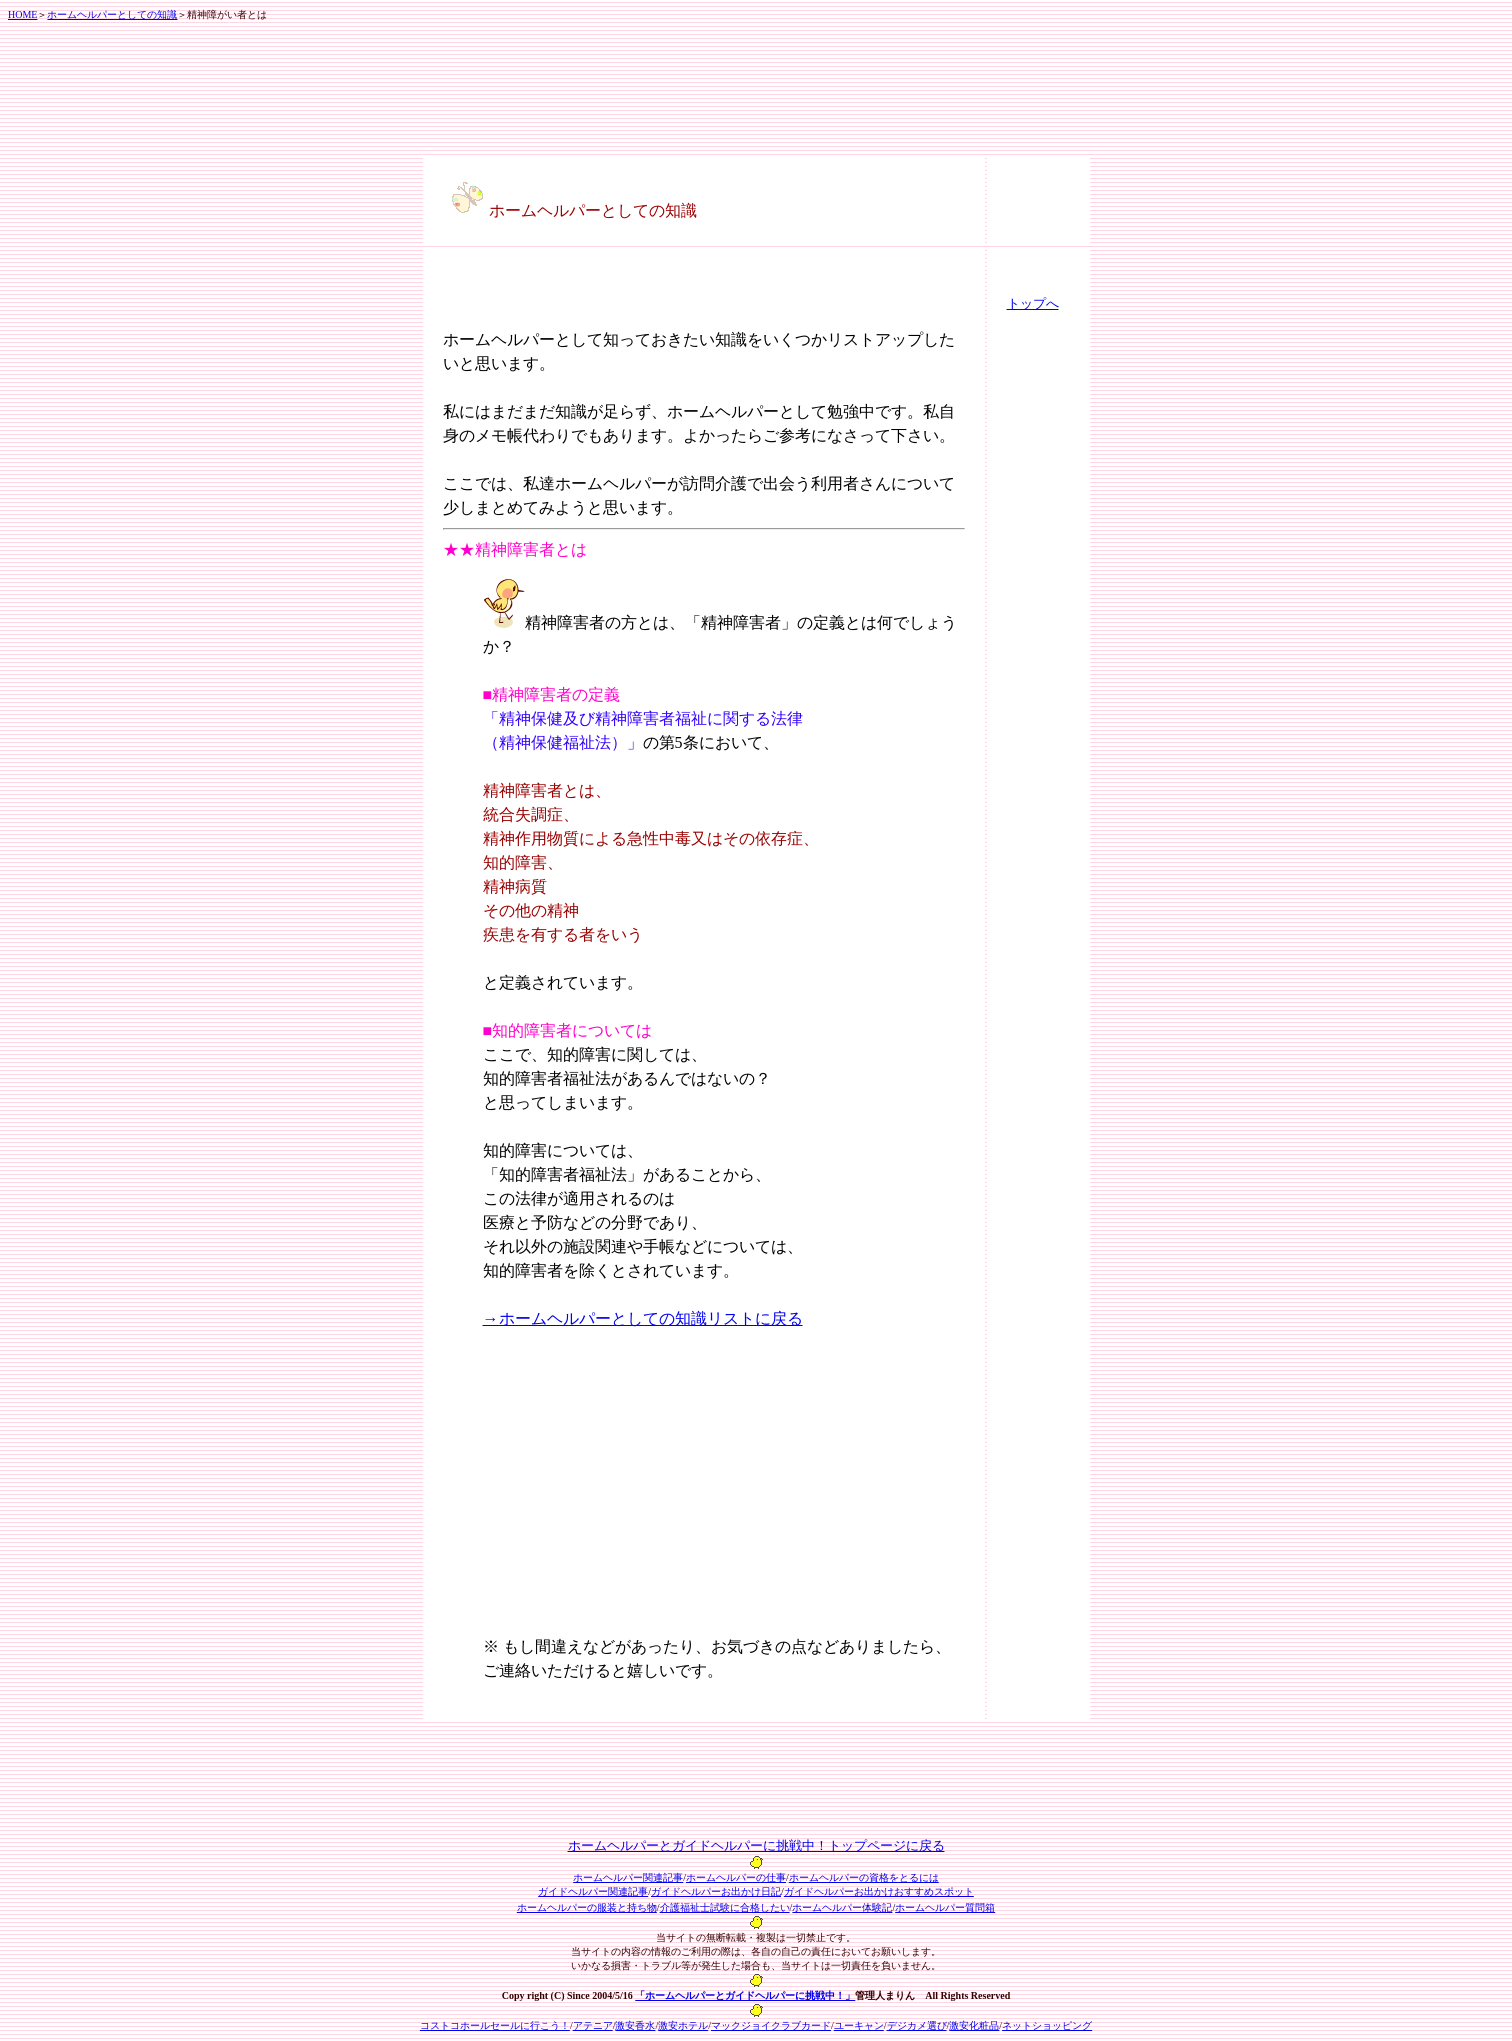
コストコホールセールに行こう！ (495, 2025)
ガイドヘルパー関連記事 (593, 1891)
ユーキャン (859, 2025)
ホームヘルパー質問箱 (945, 1907)
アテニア (593, 2025)
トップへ (1033, 303)
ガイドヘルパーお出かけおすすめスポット (879, 1891)
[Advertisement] (560, 298)
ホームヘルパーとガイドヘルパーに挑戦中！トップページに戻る (756, 1845)
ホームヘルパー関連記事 (628, 1877)
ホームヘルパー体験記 (842, 1907)
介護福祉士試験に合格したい (725, 1907)
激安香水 (635, 2025)
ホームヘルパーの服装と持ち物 (587, 1907)
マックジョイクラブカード (771, 2025)
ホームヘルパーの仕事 (736, 1877)
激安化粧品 (974, 2025)
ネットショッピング (1047, 2025)
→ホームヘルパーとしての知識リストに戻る (643, 1318)
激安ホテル (683, 2025)
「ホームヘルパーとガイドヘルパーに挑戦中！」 (745, 1995)
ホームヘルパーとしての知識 (112, 14)
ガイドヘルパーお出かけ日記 (716, 1891)
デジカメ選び (917, 2025)
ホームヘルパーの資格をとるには (864, 1877)
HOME (22, 14)
